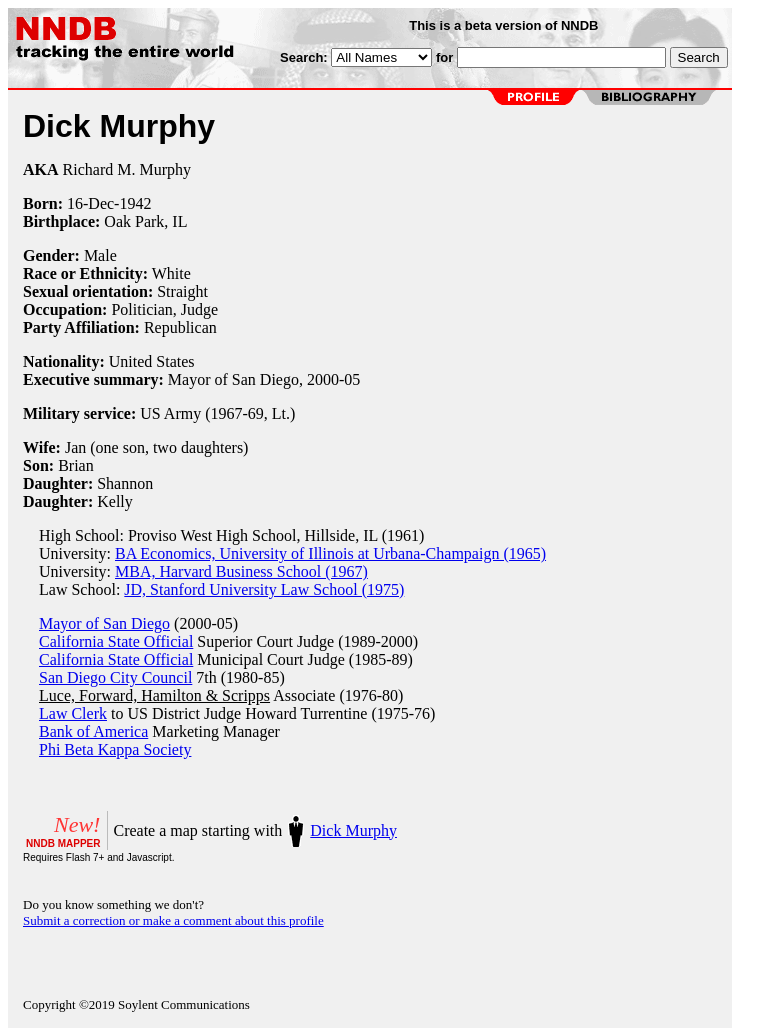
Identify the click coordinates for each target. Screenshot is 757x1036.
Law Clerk (73, 713)
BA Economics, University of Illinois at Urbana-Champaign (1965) (330, 553)
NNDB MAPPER (63, 843)
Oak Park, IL (145, 221)
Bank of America (93, 731)
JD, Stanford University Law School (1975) (264, 589)
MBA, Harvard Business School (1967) (241, 571)
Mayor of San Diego (104, 623)
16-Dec (90, 203)
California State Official (116, 641)
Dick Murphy (353, 830)
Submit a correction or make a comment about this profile (173, 920)
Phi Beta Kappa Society (115, 749)
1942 (135, 203)
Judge (199, 309)
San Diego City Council (115, 677)
